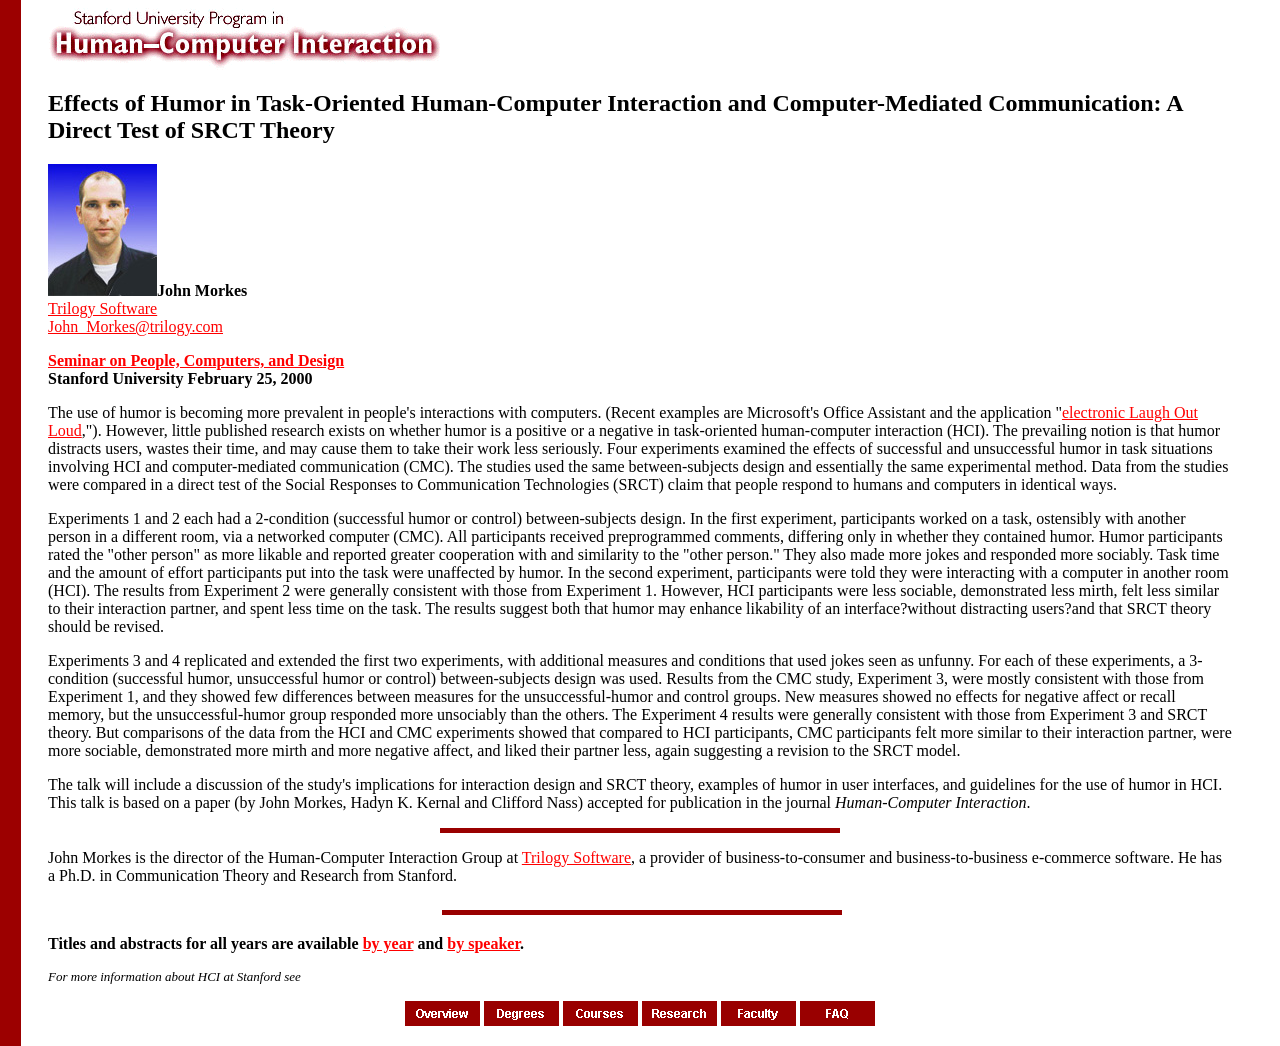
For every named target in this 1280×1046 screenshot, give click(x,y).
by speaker (483, 943)
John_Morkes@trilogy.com (135, 326)
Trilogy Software (102, 308)
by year (388, 943)
